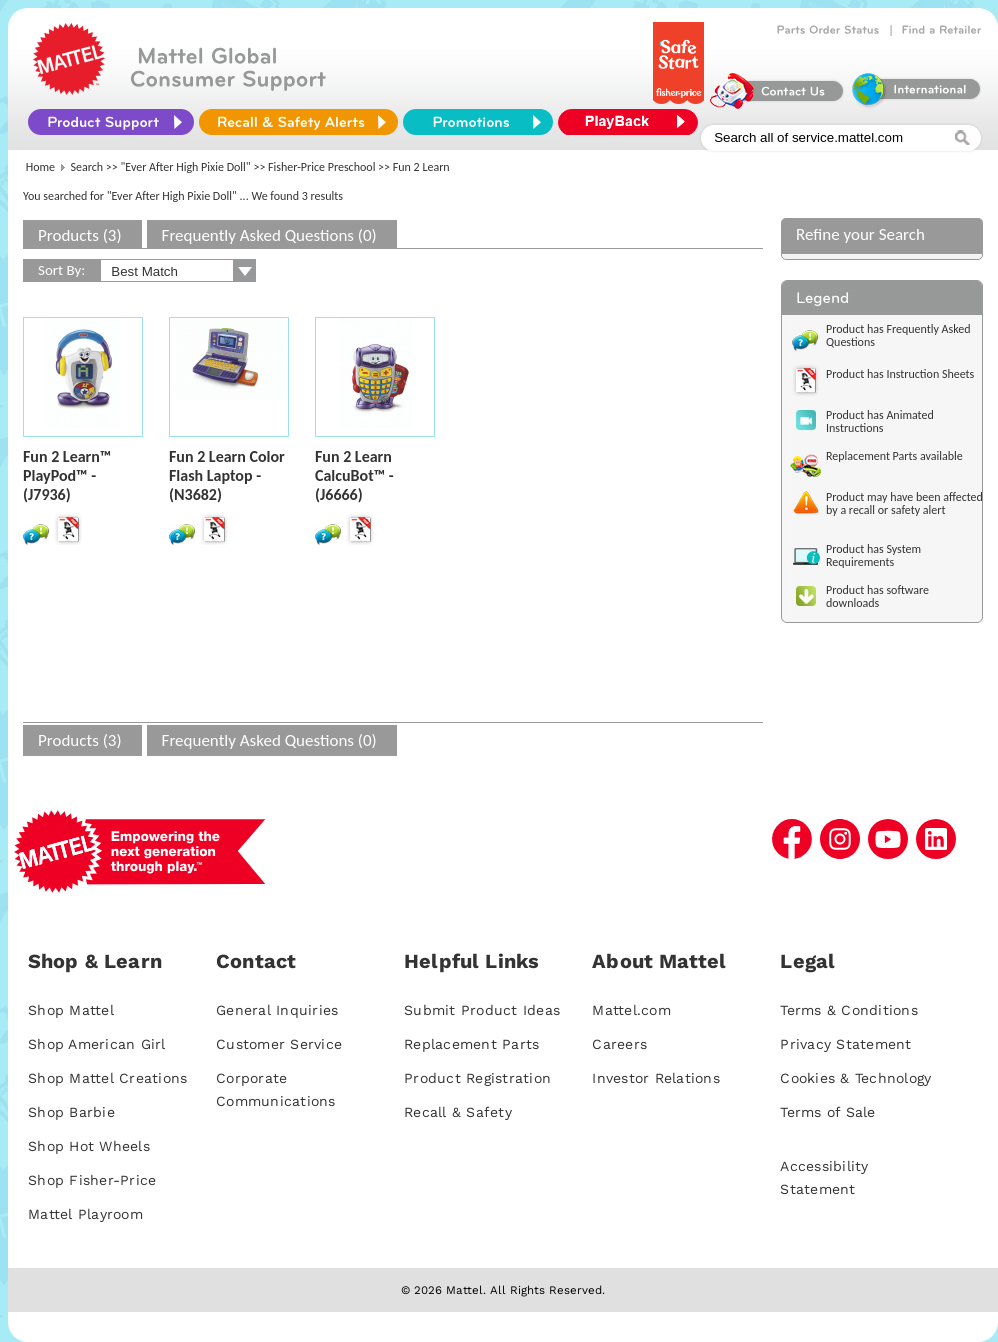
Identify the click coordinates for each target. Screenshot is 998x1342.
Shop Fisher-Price (92, 1180)
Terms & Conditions (849, 1010)
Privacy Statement (845, 1044)
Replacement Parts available (894, 456)
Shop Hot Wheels (89, 1146)
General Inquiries (277, 1010)
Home (40, 167)
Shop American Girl (97, 1044)
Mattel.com (631, 1010)
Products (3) (80, 235)
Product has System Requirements (873, 555)
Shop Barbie (71, 1112)
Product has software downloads (877, 596)
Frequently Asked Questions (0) (269, 235)
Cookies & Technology (855, 1078)
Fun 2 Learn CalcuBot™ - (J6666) (354, 475)
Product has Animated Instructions (880, 421)
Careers (619, 1044)
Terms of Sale (827, 1112)
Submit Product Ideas (482, 1010)
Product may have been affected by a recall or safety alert (904, 503)
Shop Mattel (71, 1010)
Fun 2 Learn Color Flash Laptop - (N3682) (227, 475)
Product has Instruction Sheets (900, 374)
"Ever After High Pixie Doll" (186, 167)
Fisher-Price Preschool (321, 167)
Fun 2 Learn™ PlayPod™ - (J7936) (67, 475)
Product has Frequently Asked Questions (898, 335)
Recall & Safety (458, 1112)
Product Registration (477, 1078)
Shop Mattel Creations (107, 1078)
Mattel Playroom (85, 1214)
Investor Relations (656, 1078)
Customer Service (279, 1044)
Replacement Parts (471, 1044)
